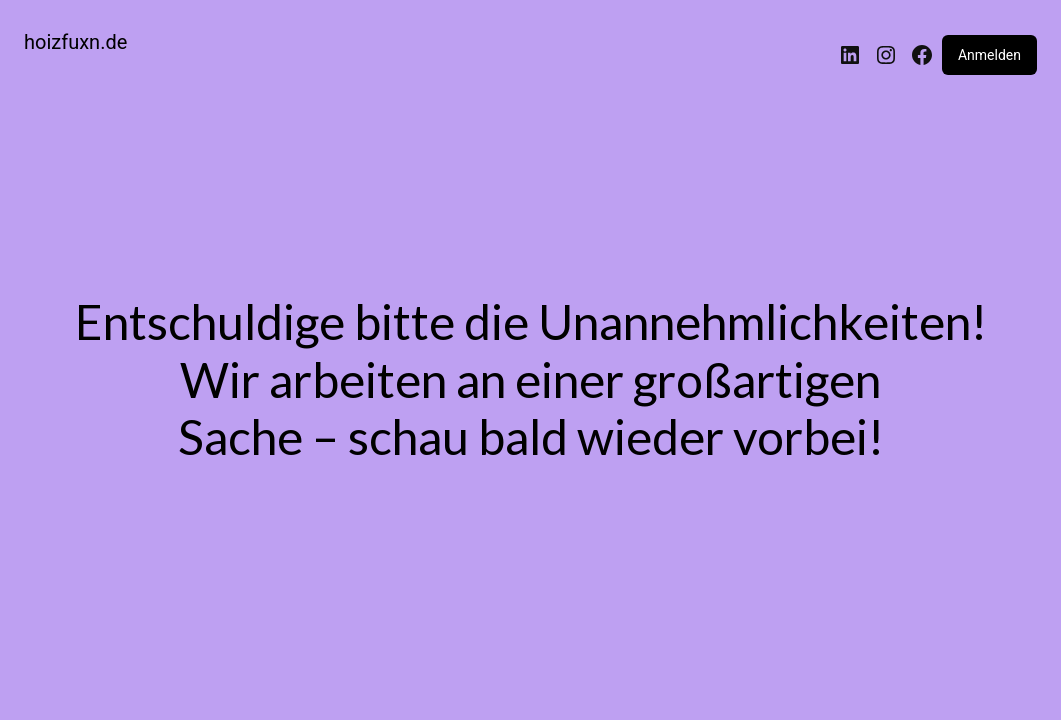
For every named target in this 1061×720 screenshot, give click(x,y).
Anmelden (989, 55)
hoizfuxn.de (75, 42)
